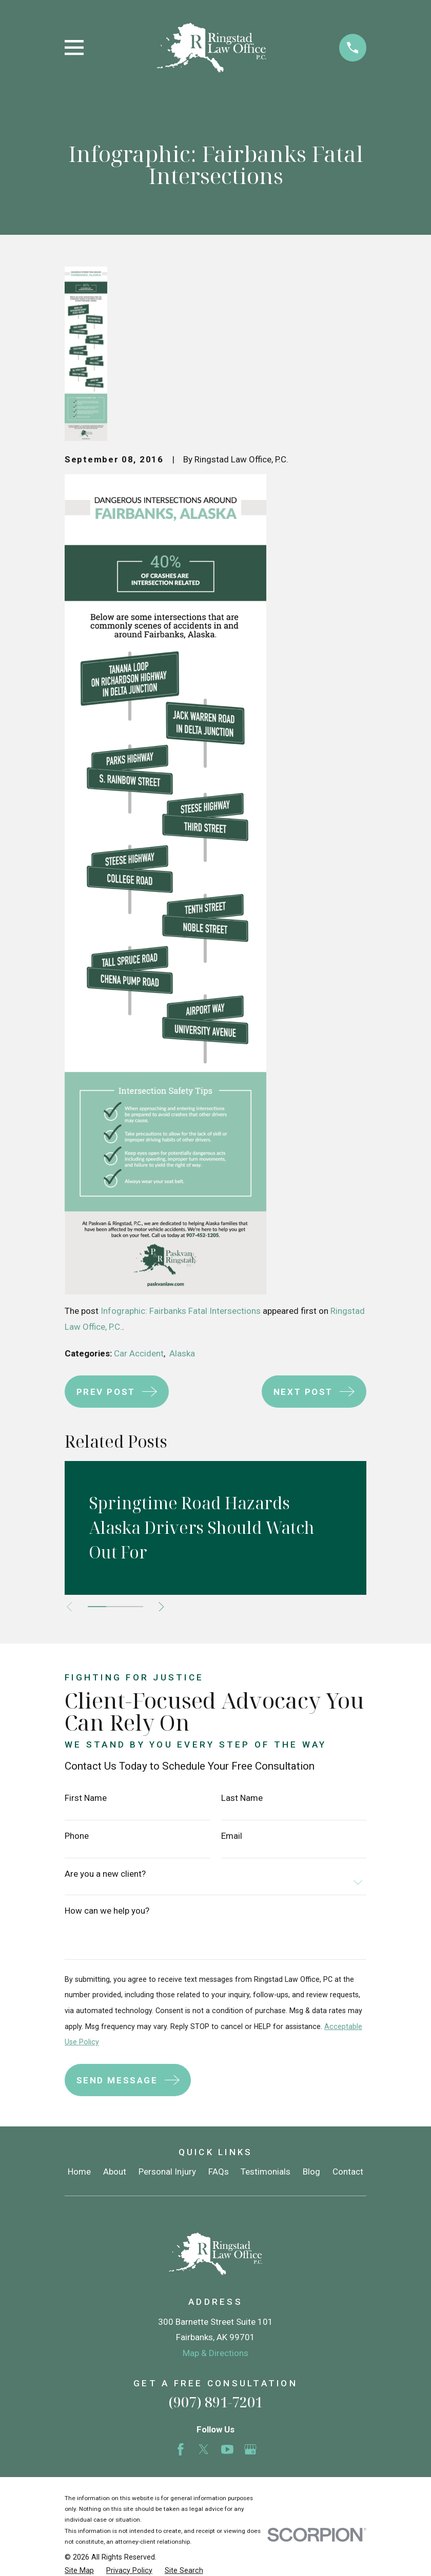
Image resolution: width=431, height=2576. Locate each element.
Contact (347, 2171)
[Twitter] (204, 2449)
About (114, 2171)
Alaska (182, 1353)
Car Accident (139, 1353)
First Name (86, 1798)
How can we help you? (107, 1910)
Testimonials (265, 2171)
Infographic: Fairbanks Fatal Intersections (181, 1311)
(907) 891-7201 (215, 2401)
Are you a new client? (105, 1874)
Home (79, 2171)
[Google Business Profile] (250, 2449)
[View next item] (164, 1607)
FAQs (218, 2171)
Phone (77, 1836)
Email (231, 1836)
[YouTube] (227, 2449)
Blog (311, 2171)
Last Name (242, 1798)
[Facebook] (180, 2449)
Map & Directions (215, 2353)
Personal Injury (167, 2171)
